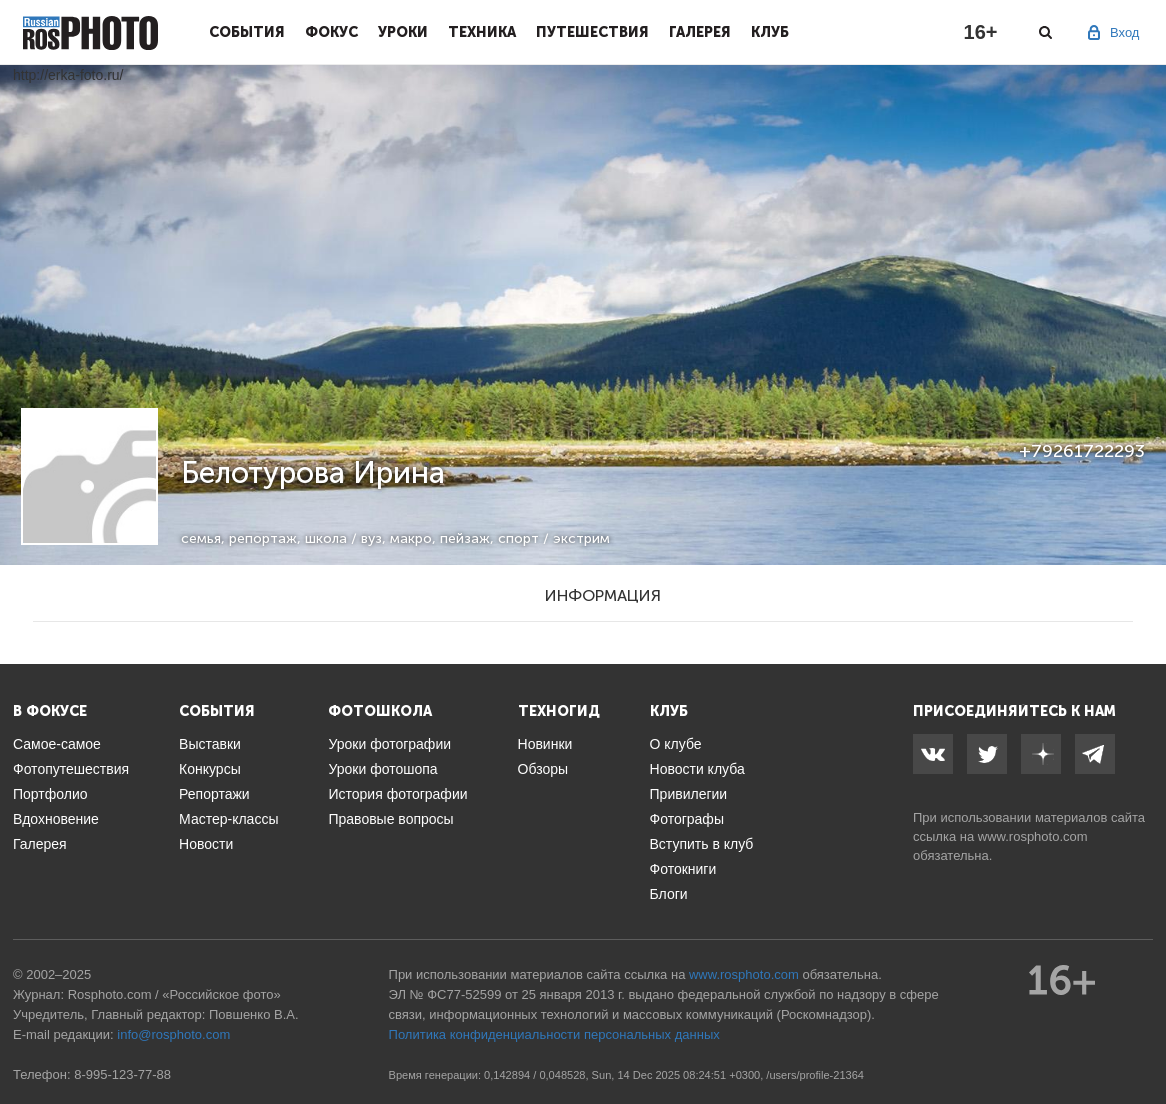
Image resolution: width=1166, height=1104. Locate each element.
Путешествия (592, 32)
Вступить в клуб (702, 844)
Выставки (210, 744)
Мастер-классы (228, 819)
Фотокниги (683, 869)
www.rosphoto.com (1033, 836)
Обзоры (543, 769)
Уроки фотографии (389, 744)
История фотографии (397, 794)
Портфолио (50, 794)
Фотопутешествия (71, 769)
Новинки (545, 744)
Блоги (669, 894)
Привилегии (689, 794)
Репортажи (214, 794)
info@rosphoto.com (173, 1034)
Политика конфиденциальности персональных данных (554, 1034)
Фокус (331, 32)
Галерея (700, 32)
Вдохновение (56, 819)
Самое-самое (57, 744)
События (247, 32)
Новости (206, 844)
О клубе (676, 744)
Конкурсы (210, 769)
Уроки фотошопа (382, 769)
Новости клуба (697, 769)
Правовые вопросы (390, 819)
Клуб (770, 32)
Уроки (403, 32)
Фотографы (687, 819)
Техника (482, 32)
